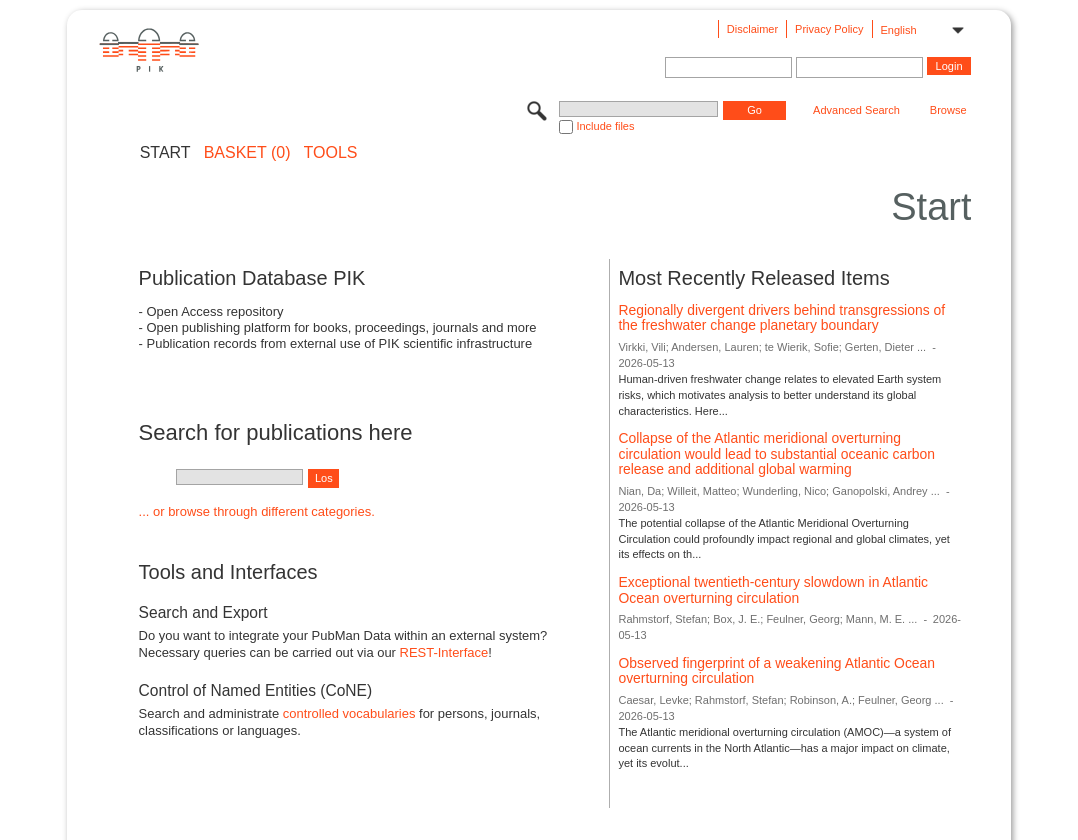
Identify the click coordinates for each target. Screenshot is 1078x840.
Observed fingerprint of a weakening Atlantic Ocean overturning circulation (776, 671)
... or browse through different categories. (257, 511)
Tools (331, 153)
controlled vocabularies (349, 713)
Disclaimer (752, 29)
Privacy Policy (829, 29)
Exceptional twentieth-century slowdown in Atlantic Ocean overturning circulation (773, 590)
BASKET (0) (247, 153)
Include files (605, 126)
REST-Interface (444, 652)
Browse (948, 110)
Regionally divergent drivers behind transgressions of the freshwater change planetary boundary (781, 318)
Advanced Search (856, 110)
